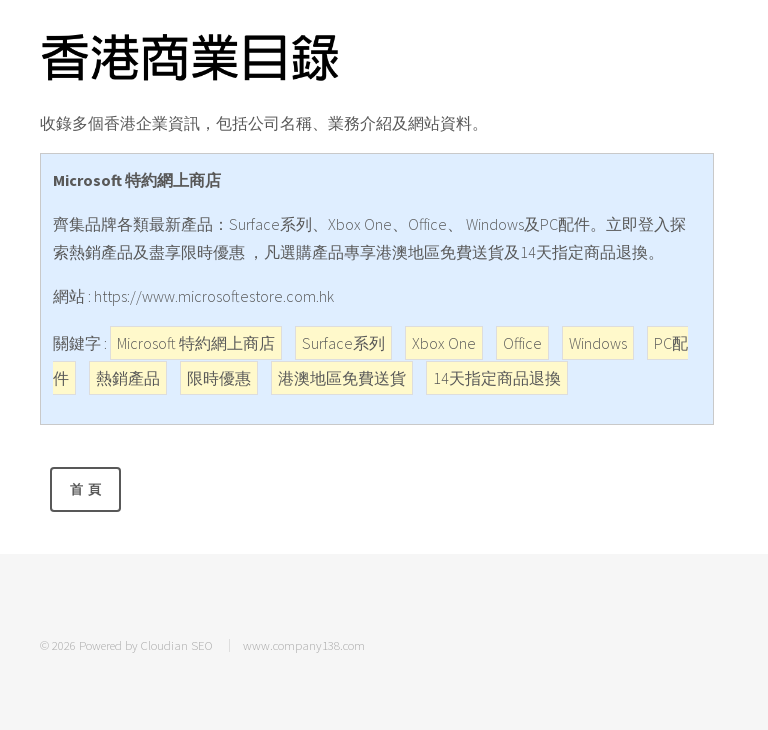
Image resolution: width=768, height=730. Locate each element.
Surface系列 (343, 343)
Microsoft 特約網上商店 (196, 343)
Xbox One (444, 343)
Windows (598, 343)
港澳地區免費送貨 (342, 378)
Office (522, 343)
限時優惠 (219, 378)
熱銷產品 (128, 378)
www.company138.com (304, 645)
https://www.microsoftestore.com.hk (214, 296)
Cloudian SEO (177, 645)
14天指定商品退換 (497, 378)
